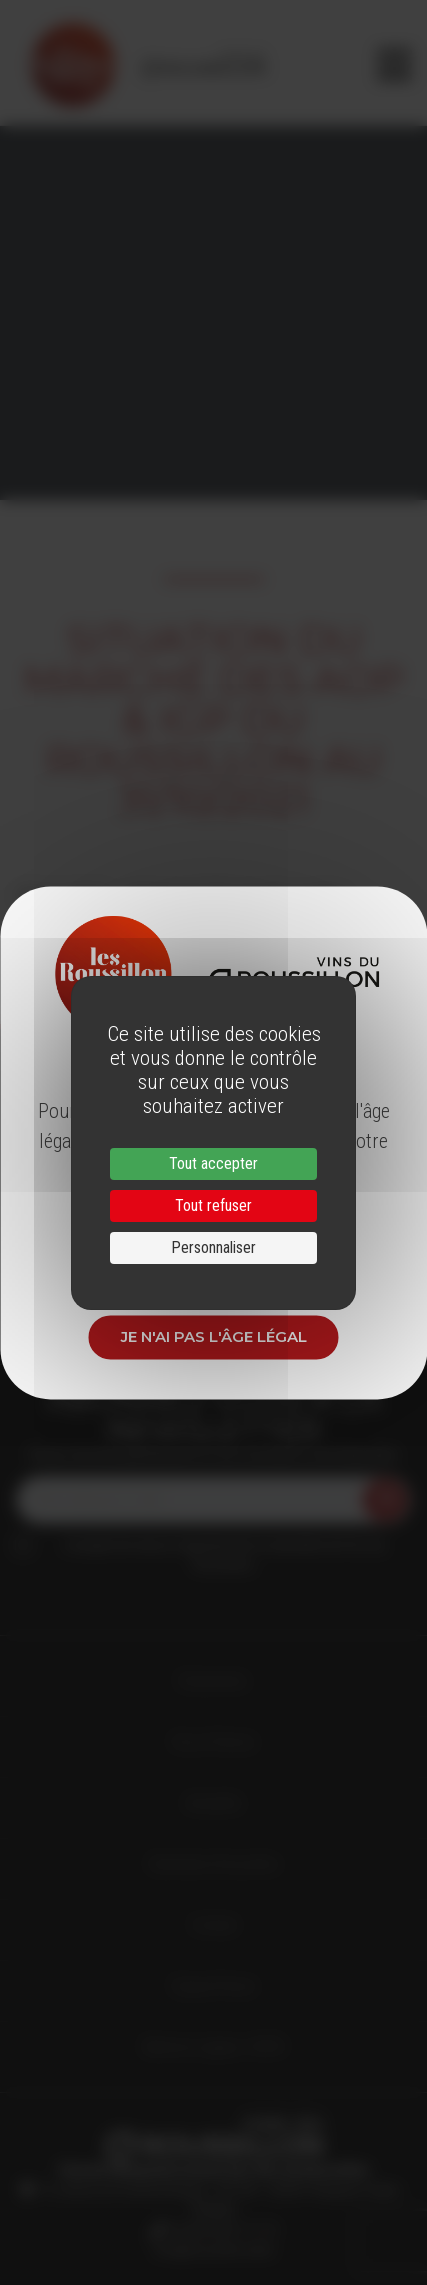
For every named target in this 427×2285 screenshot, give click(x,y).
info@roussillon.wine (213, 2250)
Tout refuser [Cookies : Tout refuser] (213, 1205)
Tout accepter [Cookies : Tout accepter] (213, 1163)
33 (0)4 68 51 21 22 (220, 2230)
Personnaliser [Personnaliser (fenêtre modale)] (213, 1247)
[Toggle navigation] (394, 65)
